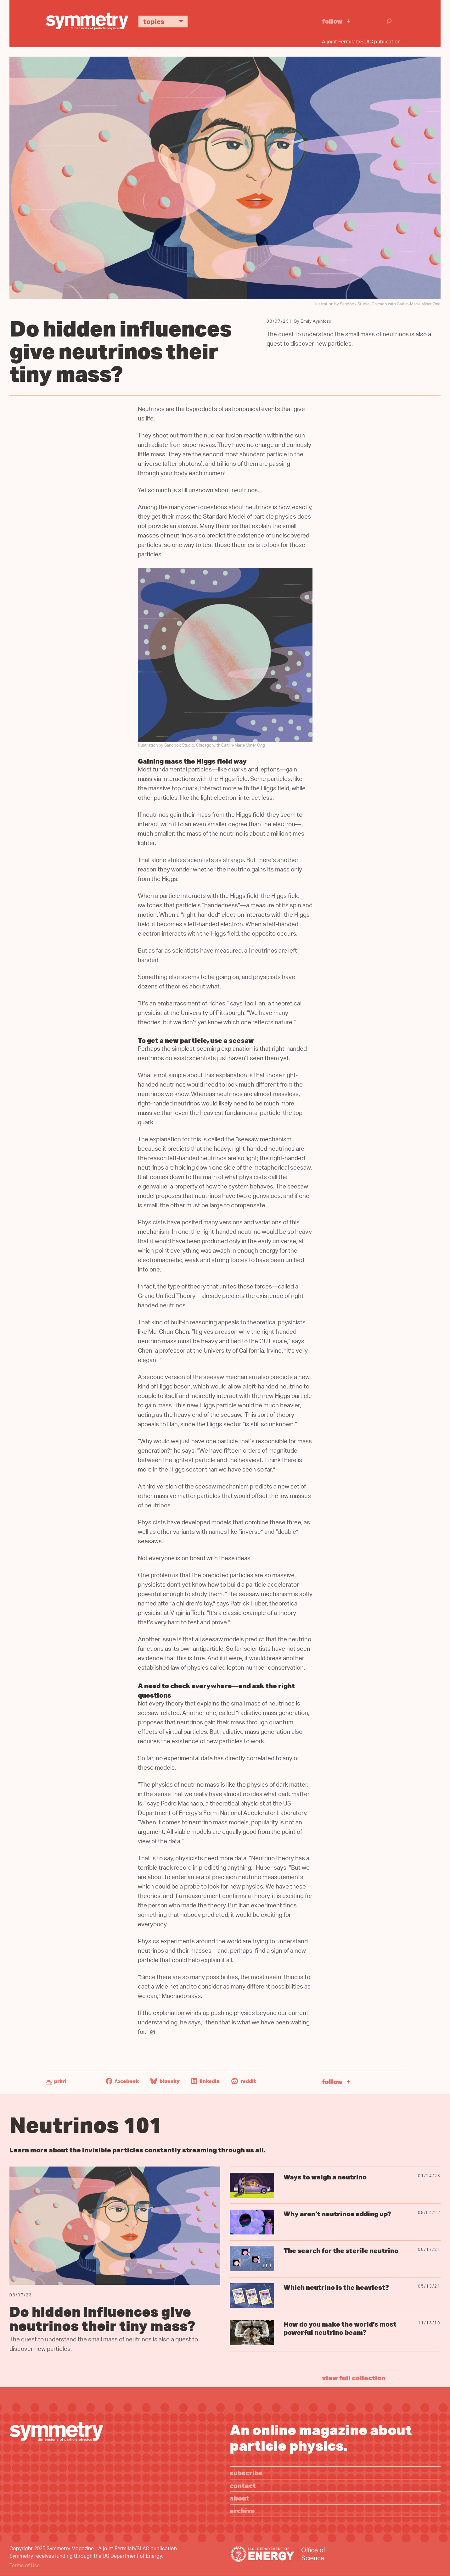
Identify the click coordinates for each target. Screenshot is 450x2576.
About (239, 2498)
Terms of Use (24, 2566)
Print (60, 2081)
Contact (243, 2485)
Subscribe (246, 2472)
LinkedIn (205, 2081)
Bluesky (165, 2081)
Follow (332, 21)
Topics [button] (165, 21)
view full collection (353, 2377)
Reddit (243, 2081)
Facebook (122, 2081)
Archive (242, 2510)
